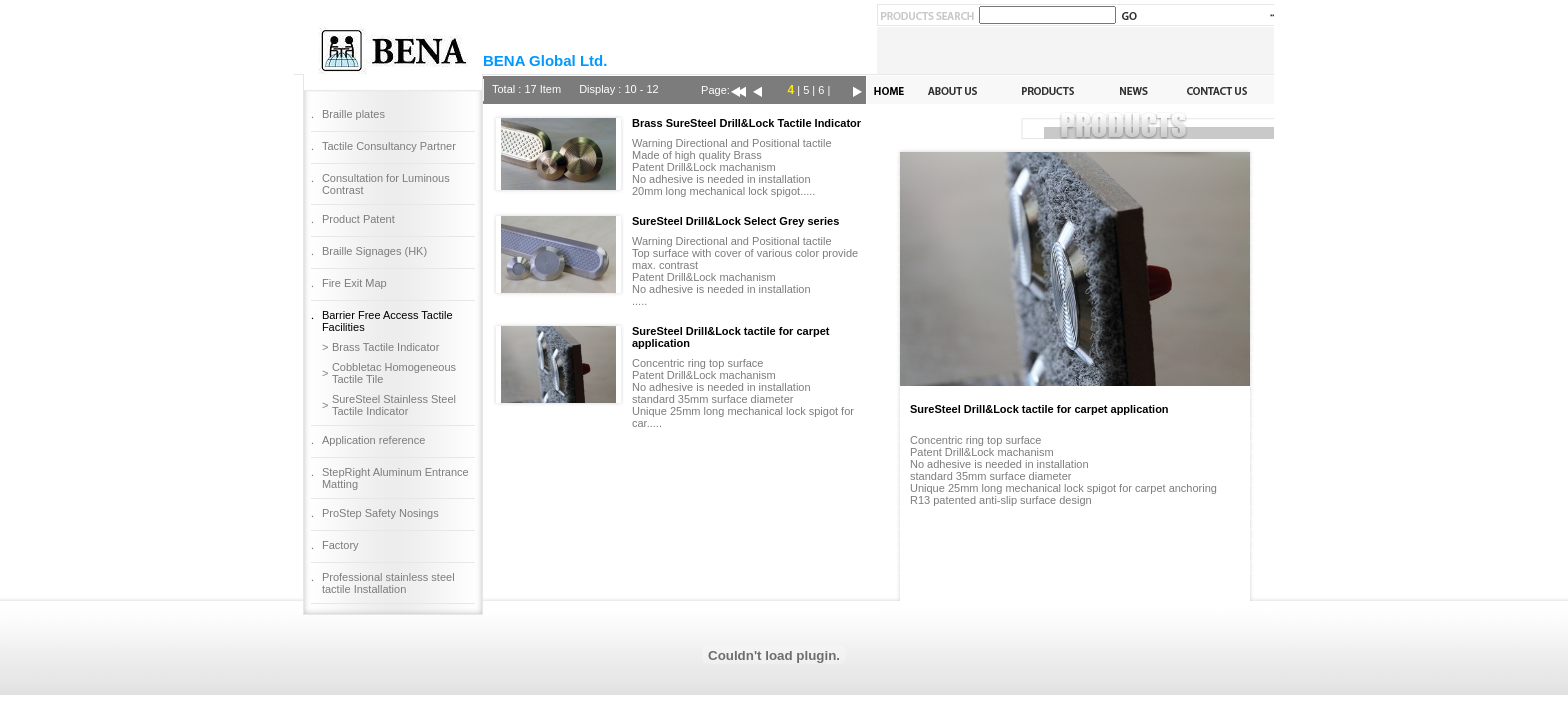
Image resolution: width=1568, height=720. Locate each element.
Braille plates (353, 114)
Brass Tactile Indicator (385, 347)
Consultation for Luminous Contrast (386, 184)
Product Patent (358, 219)
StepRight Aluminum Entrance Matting (395, 478)
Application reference (373, 440)
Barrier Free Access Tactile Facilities (387, 321)
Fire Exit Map (354, 283)
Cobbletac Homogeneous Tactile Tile (394, 373)
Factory (340, 545)
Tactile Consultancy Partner (389, 146)
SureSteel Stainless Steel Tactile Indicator (394, 405)
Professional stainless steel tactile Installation (388, 583)
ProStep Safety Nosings (380, 513)
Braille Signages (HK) (374, 251)
